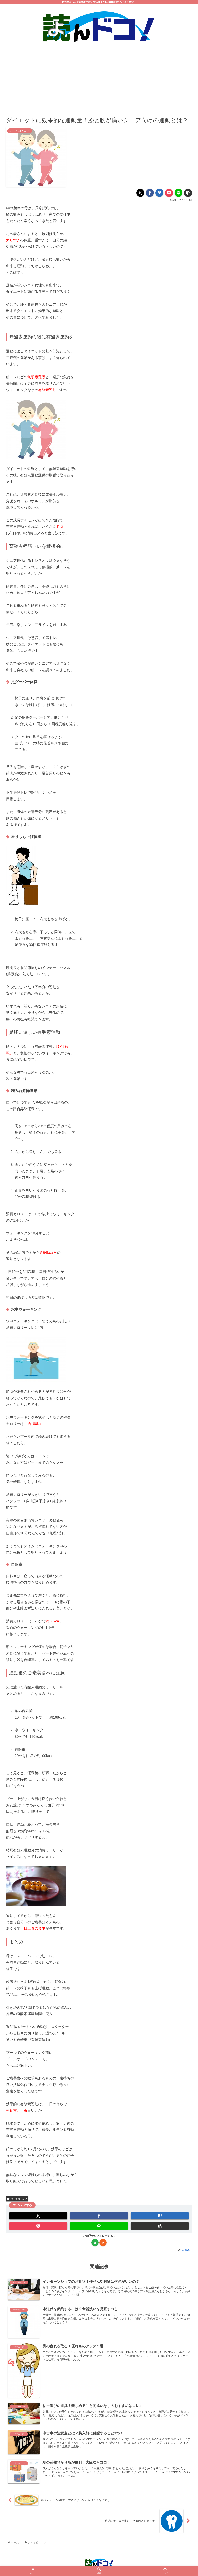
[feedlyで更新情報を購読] (95, 2242)
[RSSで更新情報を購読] (103, 2242)
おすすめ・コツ (17, 2198)
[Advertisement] (99, 76)
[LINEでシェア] (178, 193)
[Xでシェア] (140, 193)
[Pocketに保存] (169, 193)
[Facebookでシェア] (150, 193)
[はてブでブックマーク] (159, 193)
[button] (188, 193)
